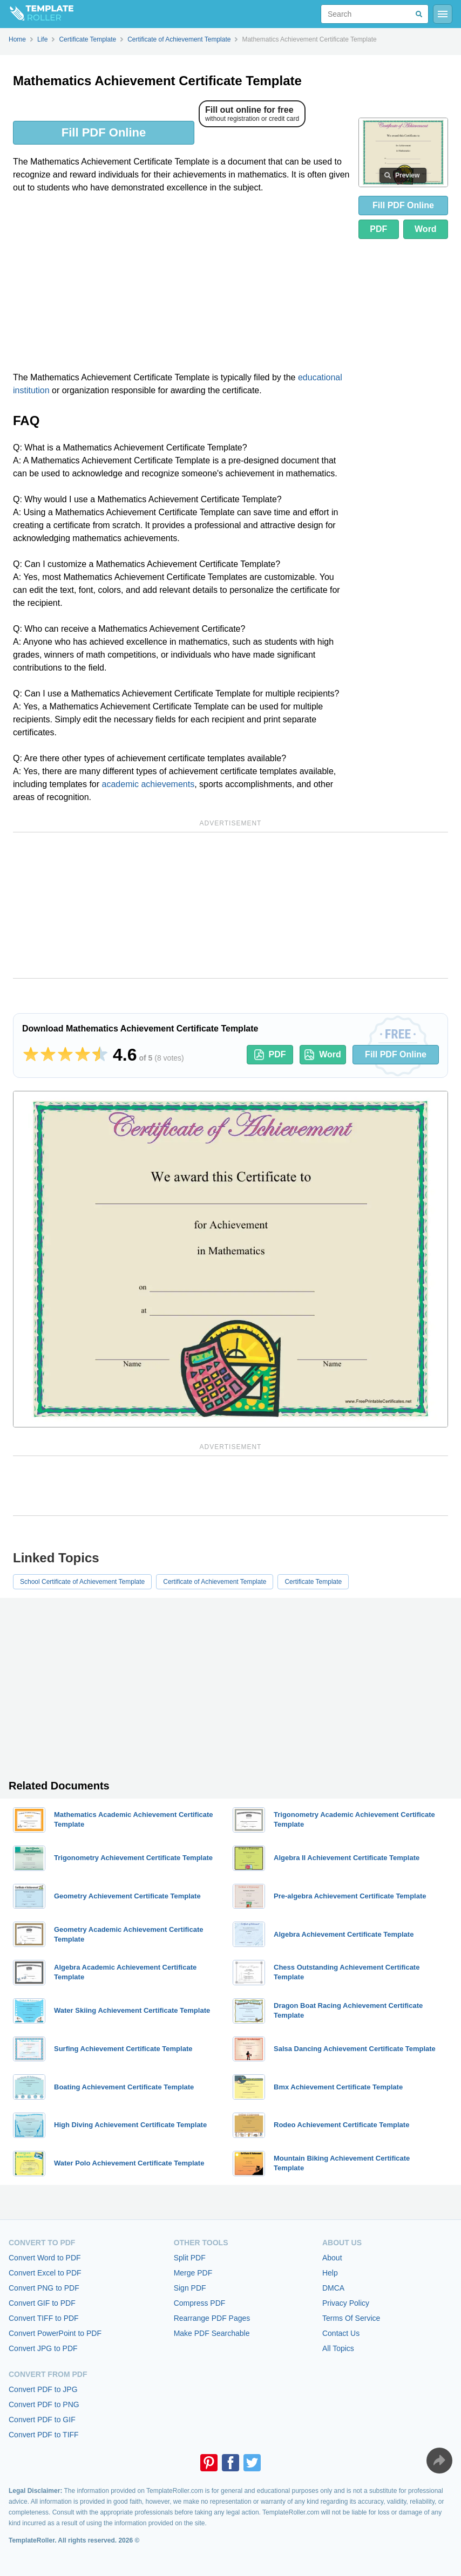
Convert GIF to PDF (42, 2303)
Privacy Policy (345, 2303)
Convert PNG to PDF (44, 2288)
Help (330, 2272)
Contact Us (341, 2333)
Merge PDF (193, 2272)
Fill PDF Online (104, 132)
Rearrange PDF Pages (212, 2318)
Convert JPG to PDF (43, 2348)
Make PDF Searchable (212, 2333)
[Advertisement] (181, 282)
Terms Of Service (351, 2318)
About (332, 2257)
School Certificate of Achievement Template (82, 1582)
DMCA (333, 2288)
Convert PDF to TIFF (44, 2434)
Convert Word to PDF (45, 2257)
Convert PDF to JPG (43, 2389)
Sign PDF (190, 2288)
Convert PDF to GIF (42, 2419)
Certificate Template (313, 1582)
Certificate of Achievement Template (214, 1582)
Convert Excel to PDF (45, 2272)
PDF (378, 229)
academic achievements (148, 784)
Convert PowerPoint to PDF (55, 2333)
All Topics (338, 2348)
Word (426, 229)
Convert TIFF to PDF (44, 2318)
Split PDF (190, 2257)
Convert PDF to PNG (44, 2404)
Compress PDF (200, 2303)
